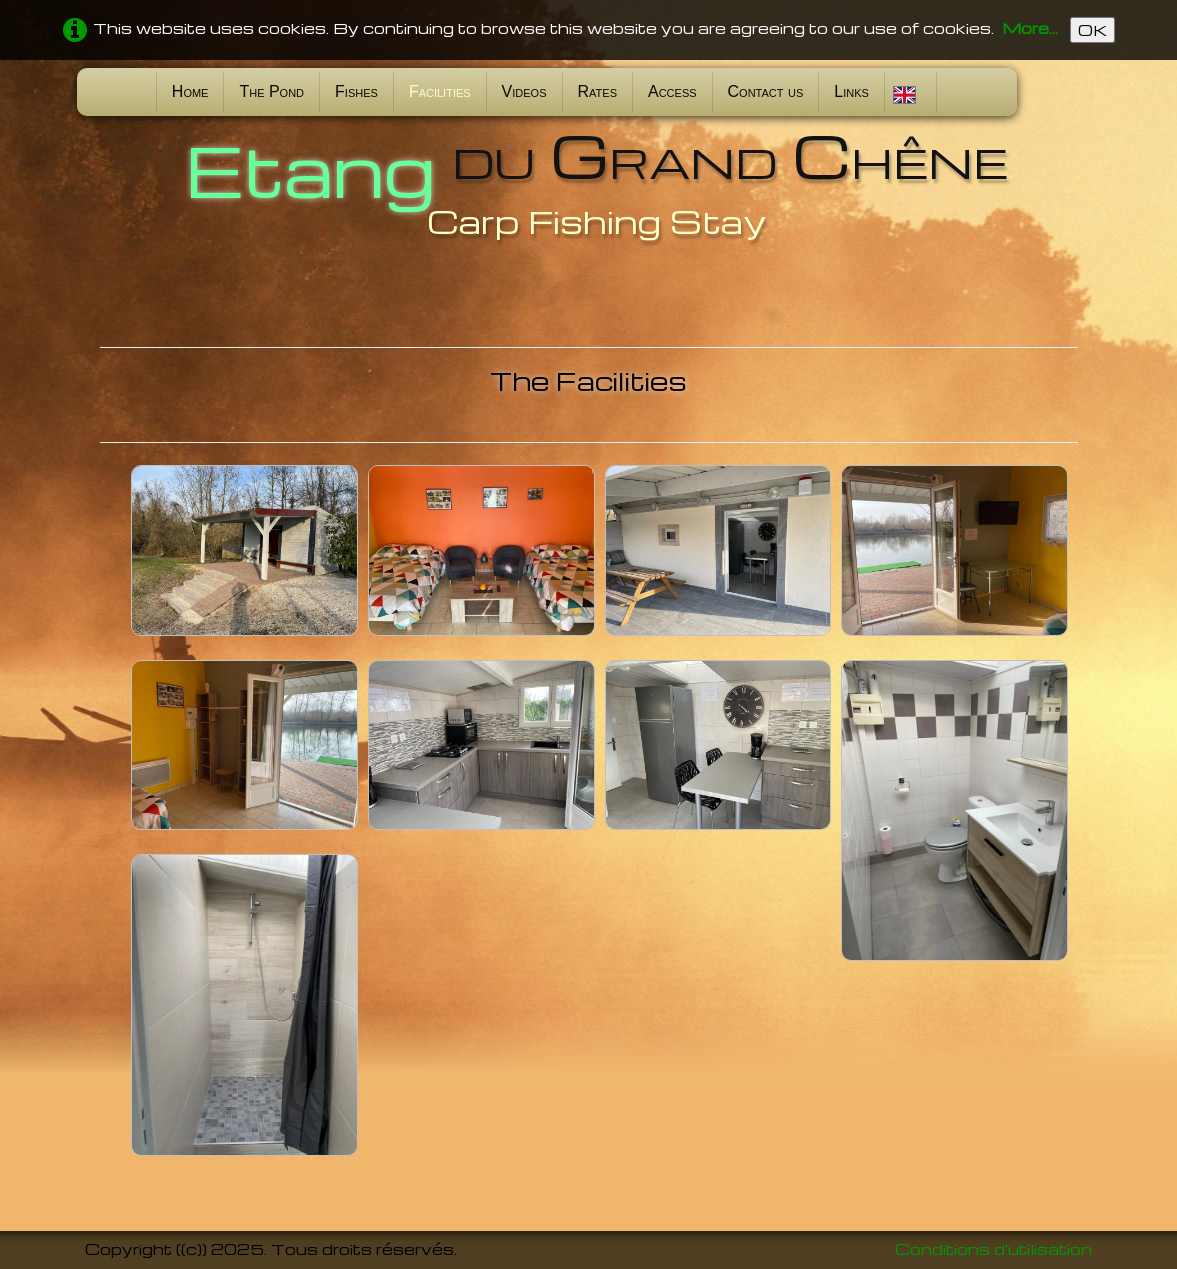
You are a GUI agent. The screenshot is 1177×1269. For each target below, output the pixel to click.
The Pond (271, 91)
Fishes (356, 91)
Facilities (440, 91)
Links (851, 91)
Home (190, 91)
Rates (597, 91)
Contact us (766, 91)
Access (672, 91)
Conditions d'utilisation (993, 1249)
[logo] (589, 182)
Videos (524, 91)
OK (1092, 30)
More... (1030, 28)
